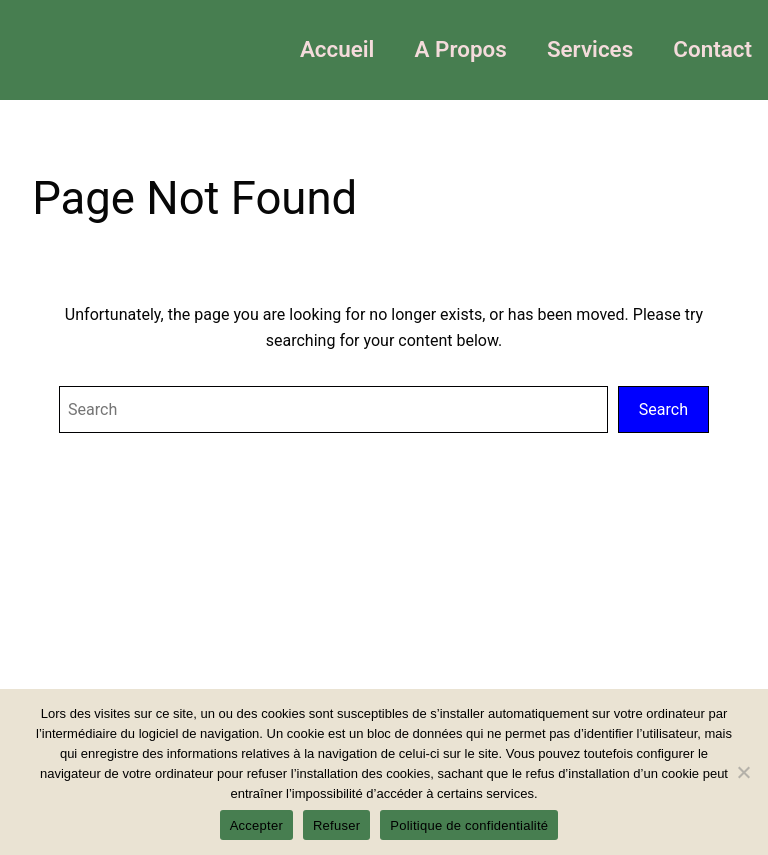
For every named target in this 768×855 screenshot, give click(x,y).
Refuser (336, 825)
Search (663, 409)
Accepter (256, 825)
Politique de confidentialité (469, 825)
